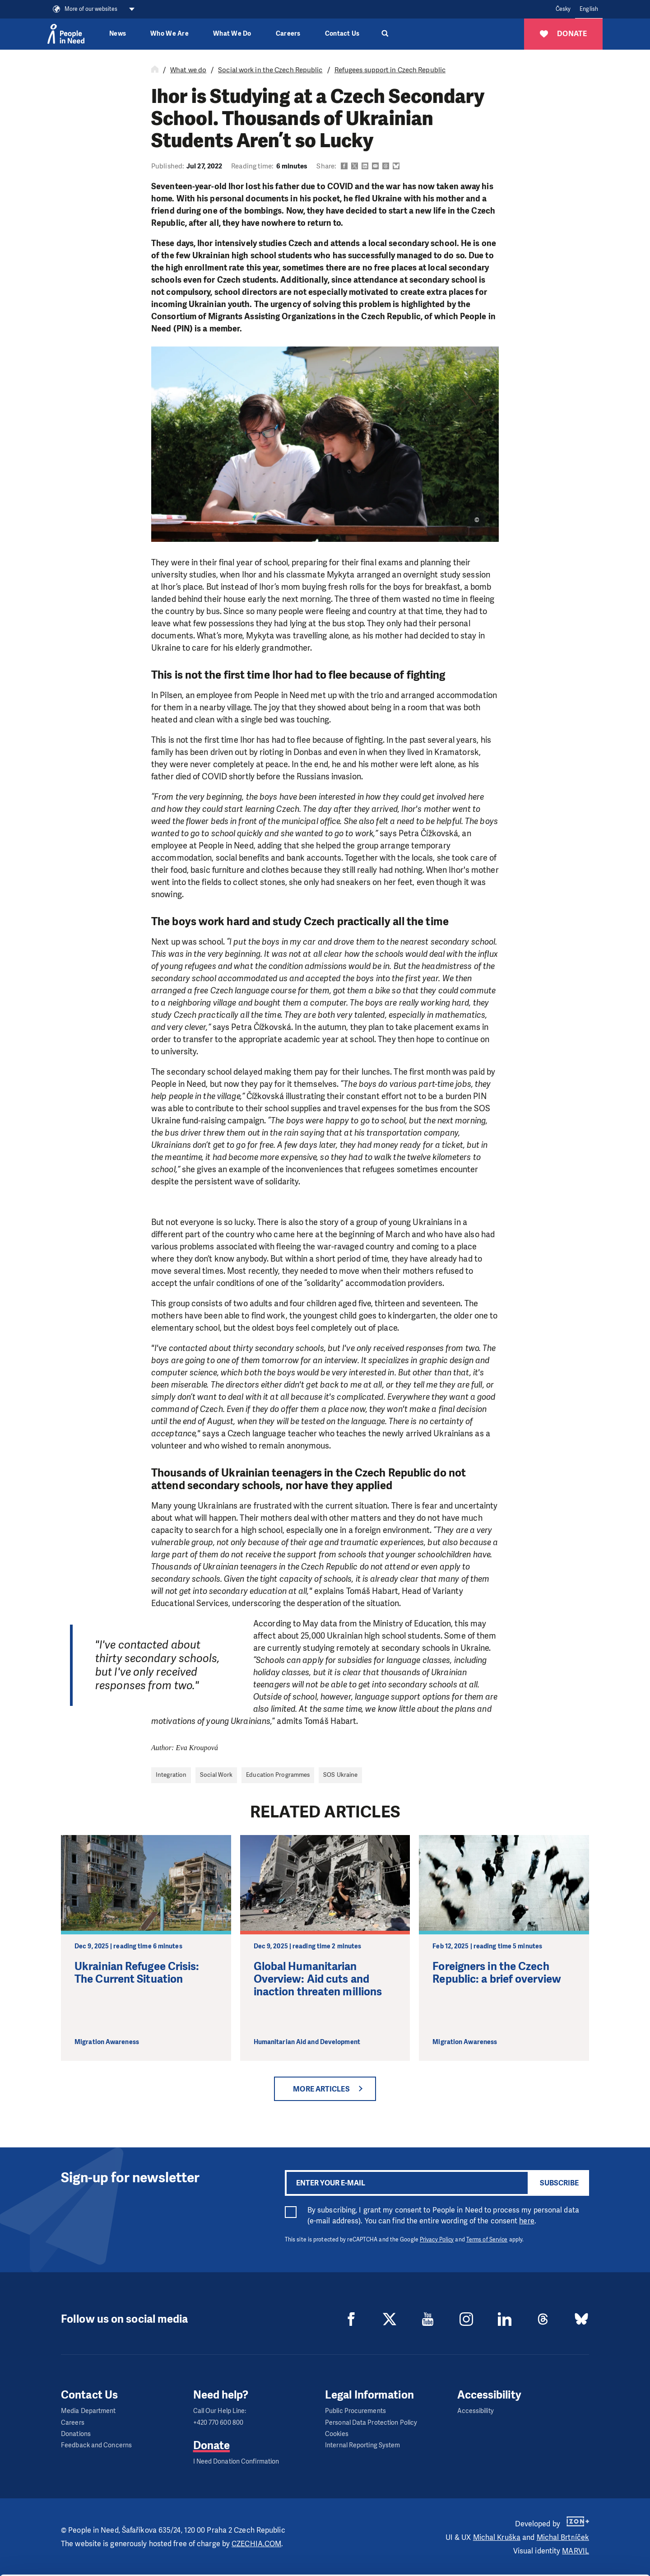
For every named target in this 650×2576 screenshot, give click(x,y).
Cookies (336, 2434)
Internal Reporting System (362, 2445)
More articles (321, 2089)
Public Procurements (355, 2411)
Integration (171, 1775)
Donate (211, 2445)
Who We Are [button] (169, 33)
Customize (575, 2534)
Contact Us (342, 33)
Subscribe (559, 2183)
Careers (288, 33)
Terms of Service (487, 2239)
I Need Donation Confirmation (236, 2461)
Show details (139, 2564)
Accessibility (475, 2411)
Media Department (88, 2411)
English (589, 9)
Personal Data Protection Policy (371, 2422)
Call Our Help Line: (219, 2411)
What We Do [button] (232, 33)
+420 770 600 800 (218, 2422)
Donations (76, 2434)
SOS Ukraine (340, 1775)
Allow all (575, 2511)
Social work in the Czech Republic (270, 70)
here (526, 2221)
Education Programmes (278, 1775)
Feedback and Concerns (96, 2445)
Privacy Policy (437, 2239)
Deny (574, 2557)
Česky (563, 9)
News (117, 33)
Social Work (216, 1775)
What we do (188, 70)
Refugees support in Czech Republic (390, 70)
